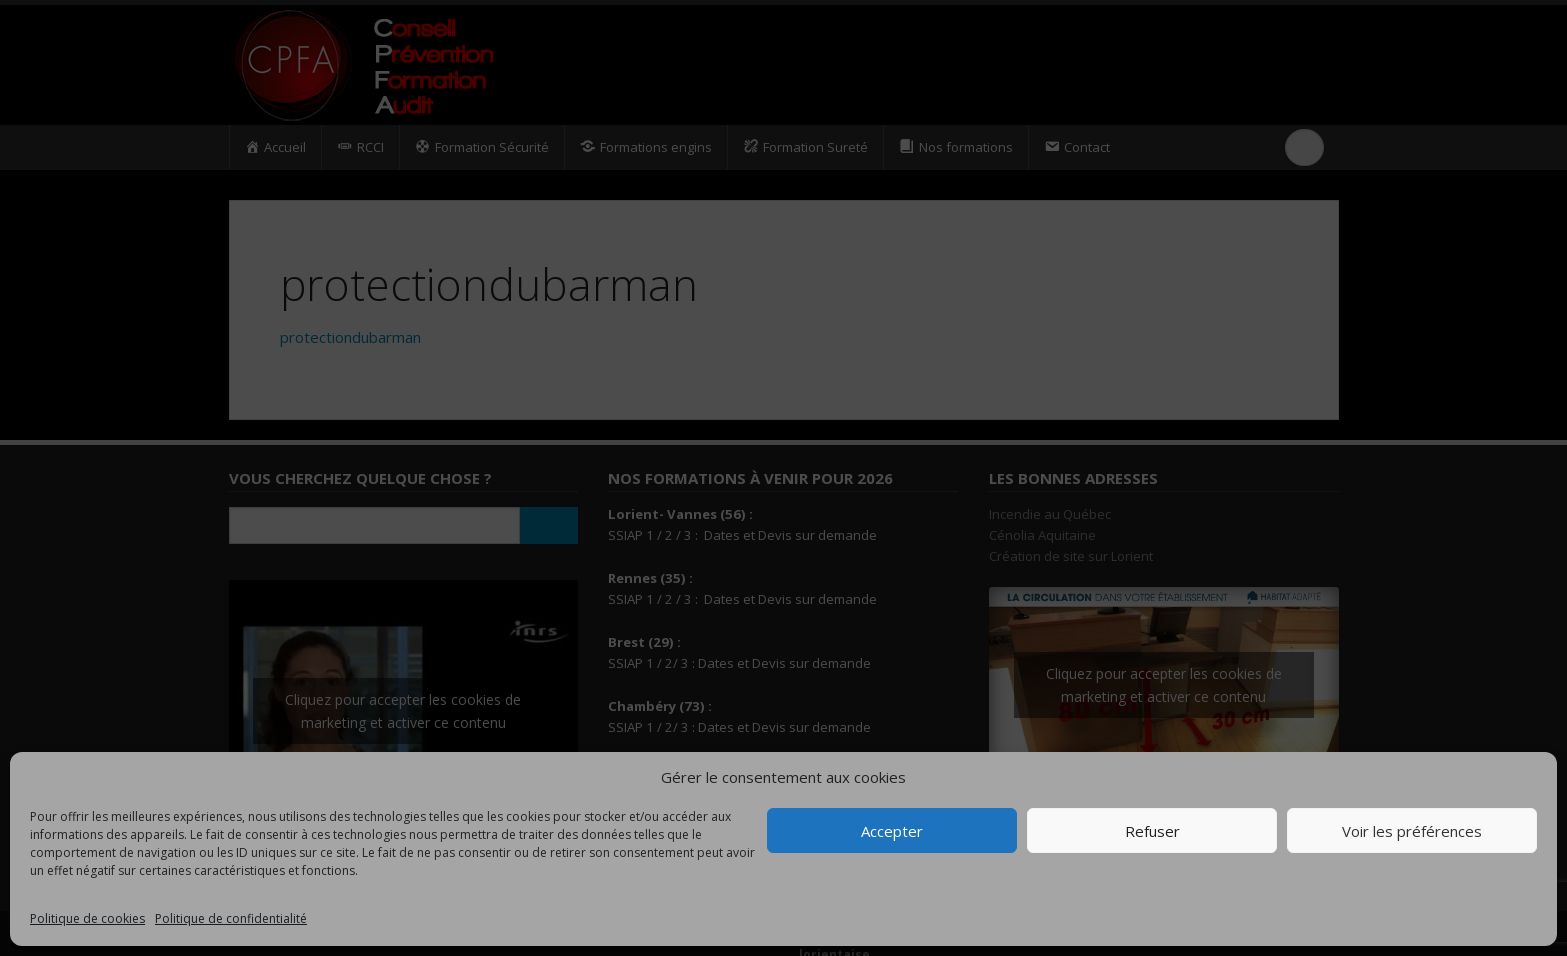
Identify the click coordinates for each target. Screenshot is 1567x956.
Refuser (1152, 831)
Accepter (892, 831)
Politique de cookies (87, 918)
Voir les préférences (1412, 831)
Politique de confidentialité (231, 918)
